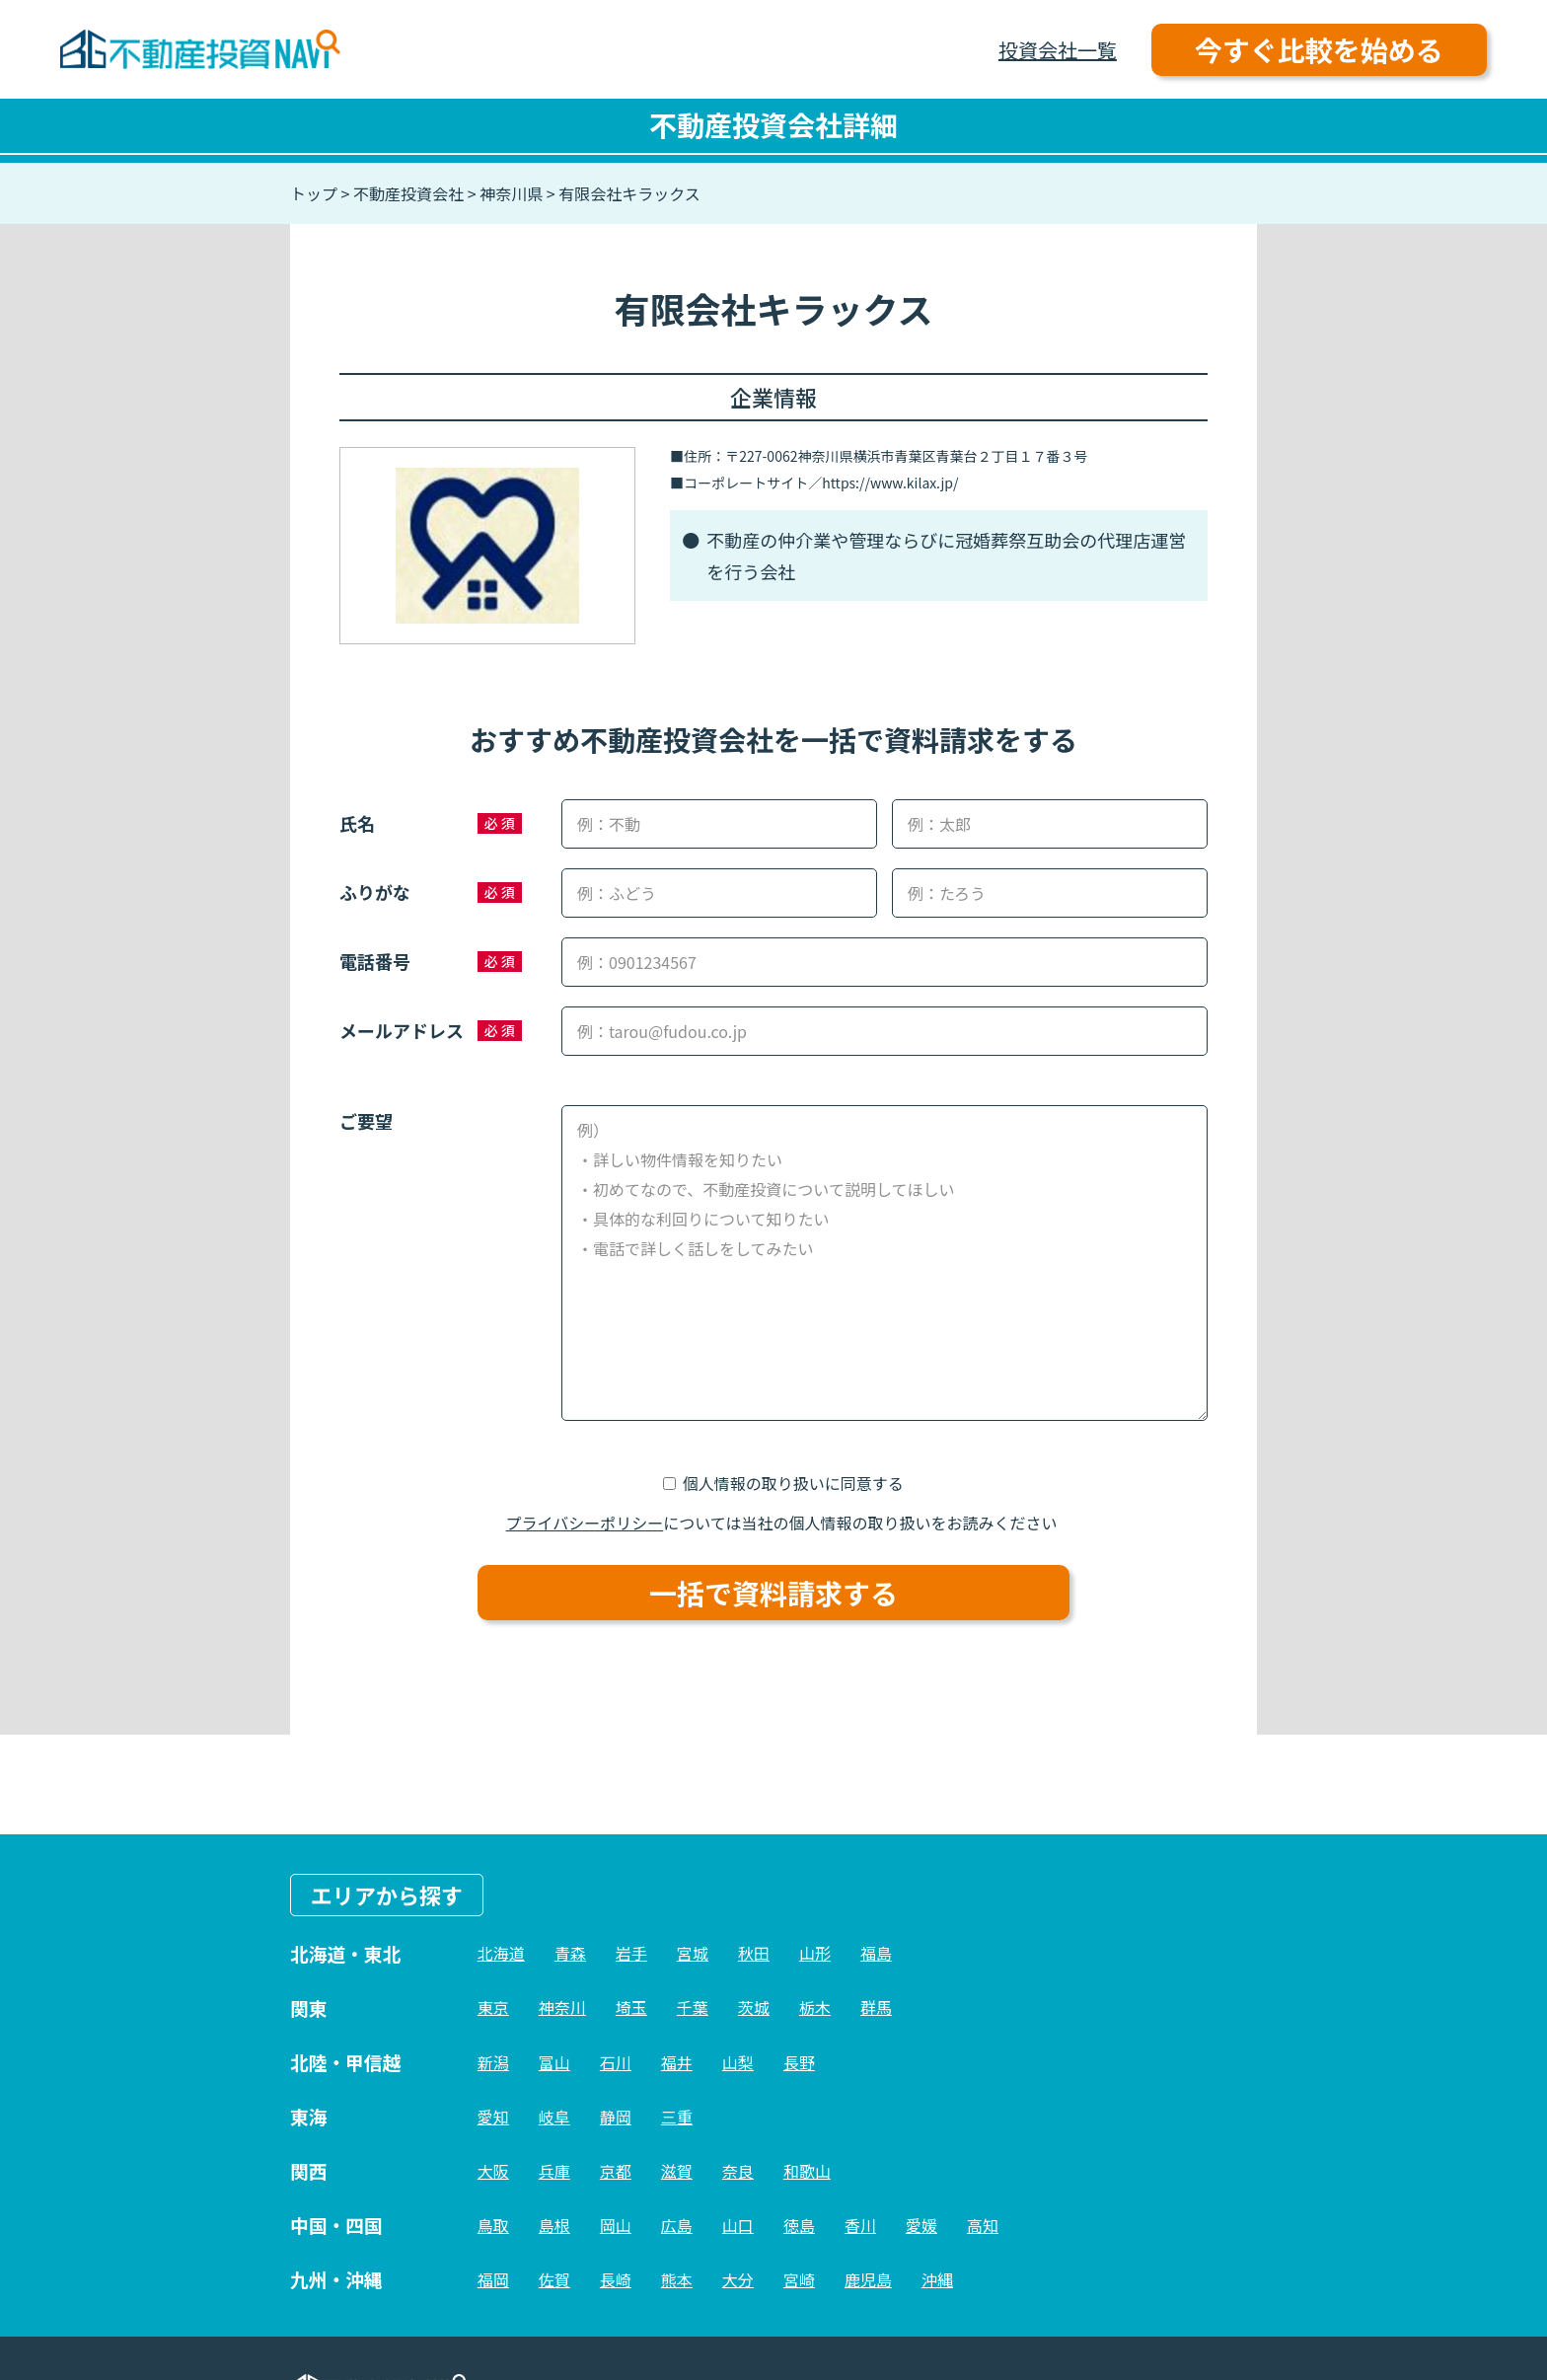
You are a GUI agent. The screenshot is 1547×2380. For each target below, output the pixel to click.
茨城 (754, 2007)
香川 (860, 2225)
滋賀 (677, 2171)
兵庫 (554, 2171)
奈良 (738, 2171)
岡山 (615, 2225)
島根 (554, 2225)
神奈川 (562, 2007)
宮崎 (799, 2279)
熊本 (677, 2279)
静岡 (615, 2116)
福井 (677, 2062)
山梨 (738, 2062)
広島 (677, 2225)
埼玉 (631, 2007)
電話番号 (374, 961)
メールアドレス (401, 1030)
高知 (982, 2225)
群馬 (876, 2007)
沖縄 (937, 2279)
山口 (738, 2225)
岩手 (631, 1953)
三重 (677, 2116)
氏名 (357, 823)
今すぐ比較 (1319, 49)
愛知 (493, 2116)
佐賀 (554, 2279)
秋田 (754, 1953)
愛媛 (921, 2225)
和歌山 (807, 2171)
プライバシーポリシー (585, 1522)
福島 (876, 1953)
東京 (493, 2007)
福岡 (493, 2279)
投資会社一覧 (1057, 50)
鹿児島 (868, 2279)
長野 (799, 2062)
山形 (815, 1953)
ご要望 (366, 1121)
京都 (615, 2171)
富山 (554, 2062)
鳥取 (493, 2225)
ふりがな (374, 892)
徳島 (799, 2225)
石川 (615, 2062)
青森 (570, 1953)
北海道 (501, 1953)
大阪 (493, 2171)
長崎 (615, 2279)
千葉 (692, 2007)
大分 (738, 2279)
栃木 (815, 2007)
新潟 (493, 2062)
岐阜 (554, 2116)
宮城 (692, 1953)
